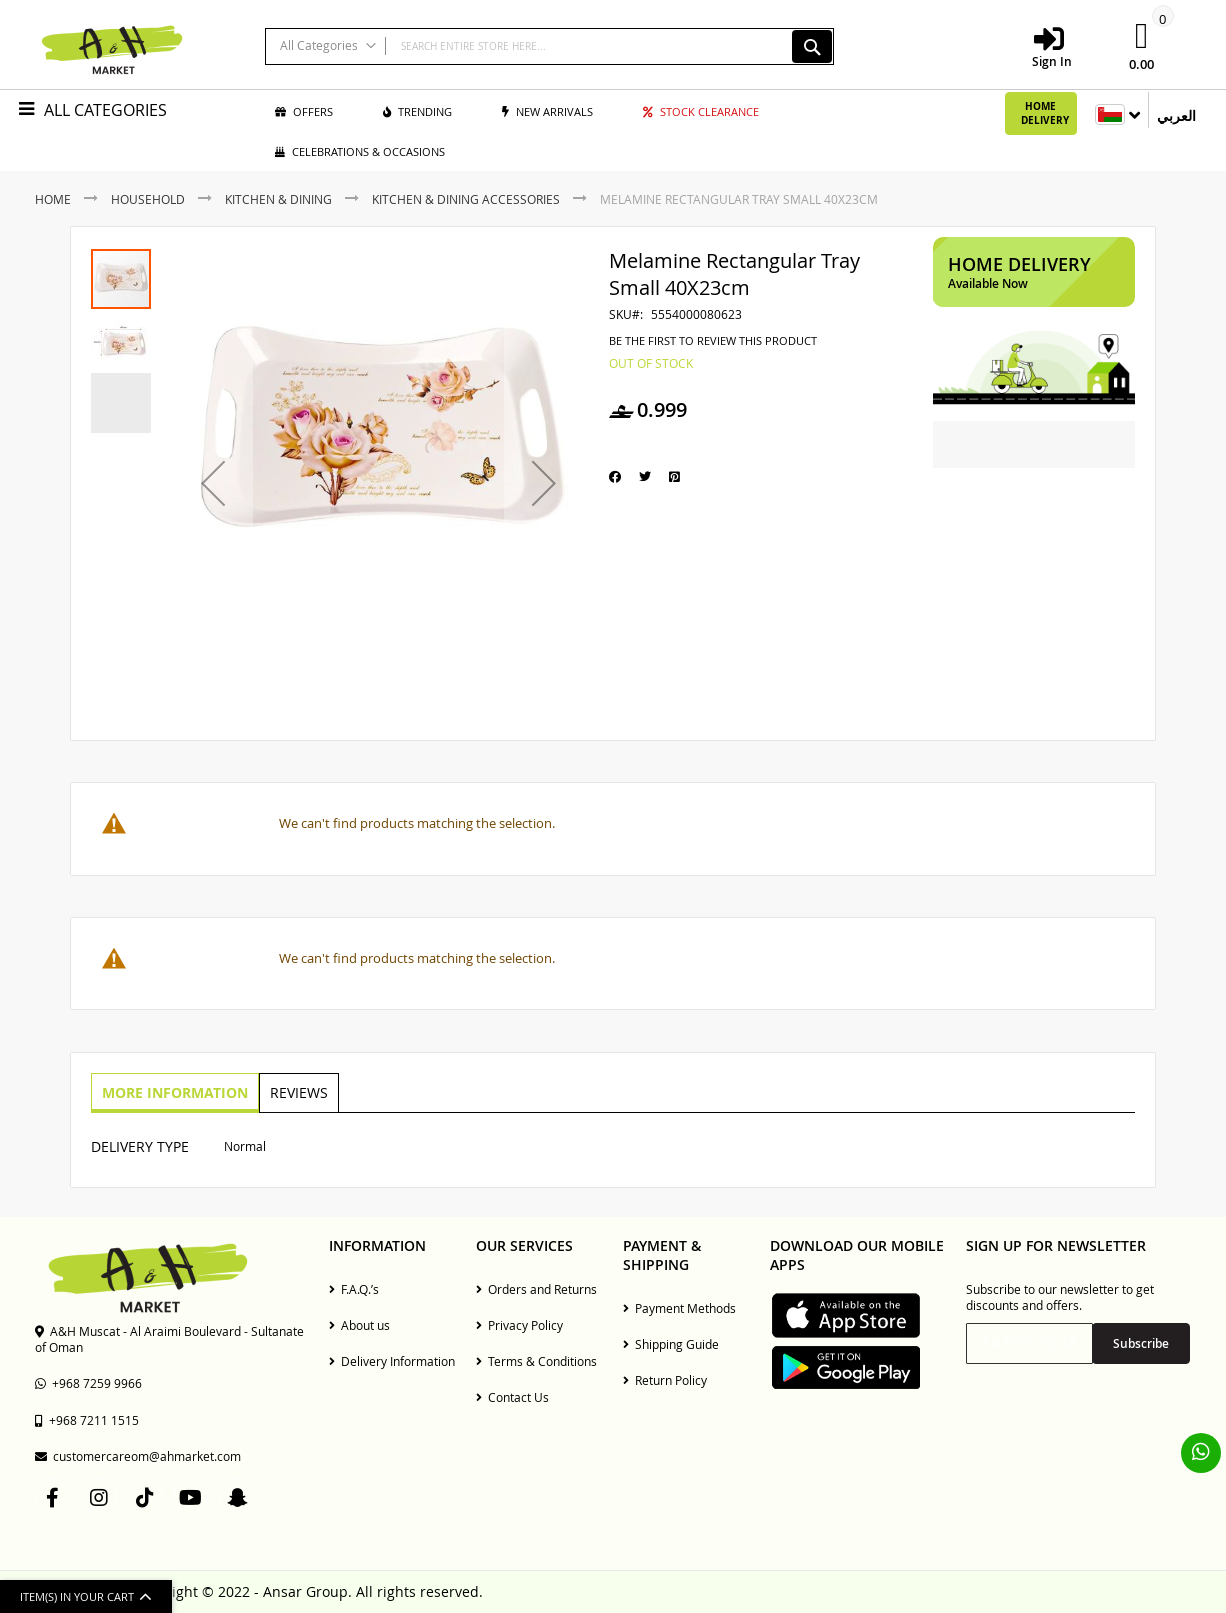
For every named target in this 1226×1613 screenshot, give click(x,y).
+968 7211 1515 (87, 1420)
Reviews (296, 1091)
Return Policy (665, 1380)
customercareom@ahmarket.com (138, 1456)
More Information (174, 1091)
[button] (213, 483)
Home (53, 199)
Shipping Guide (671, 1344)
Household (148, 199)
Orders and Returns (536, 1289)
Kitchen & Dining (278, 199)
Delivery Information (392, 1361)
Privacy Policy (519, 1325)
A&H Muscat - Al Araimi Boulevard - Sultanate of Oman (169, 1339)
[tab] (174, 1093)
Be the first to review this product (713, 341)
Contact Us (512, 1397)
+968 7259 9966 (88, 1383)
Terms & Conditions (536, 1361)
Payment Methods (679, 1308)
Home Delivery (1045, 113)
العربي (1176, 115)
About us (359, 1325)
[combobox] (549, 46)
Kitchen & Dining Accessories (466, 199)
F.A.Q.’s (354, 1289)
